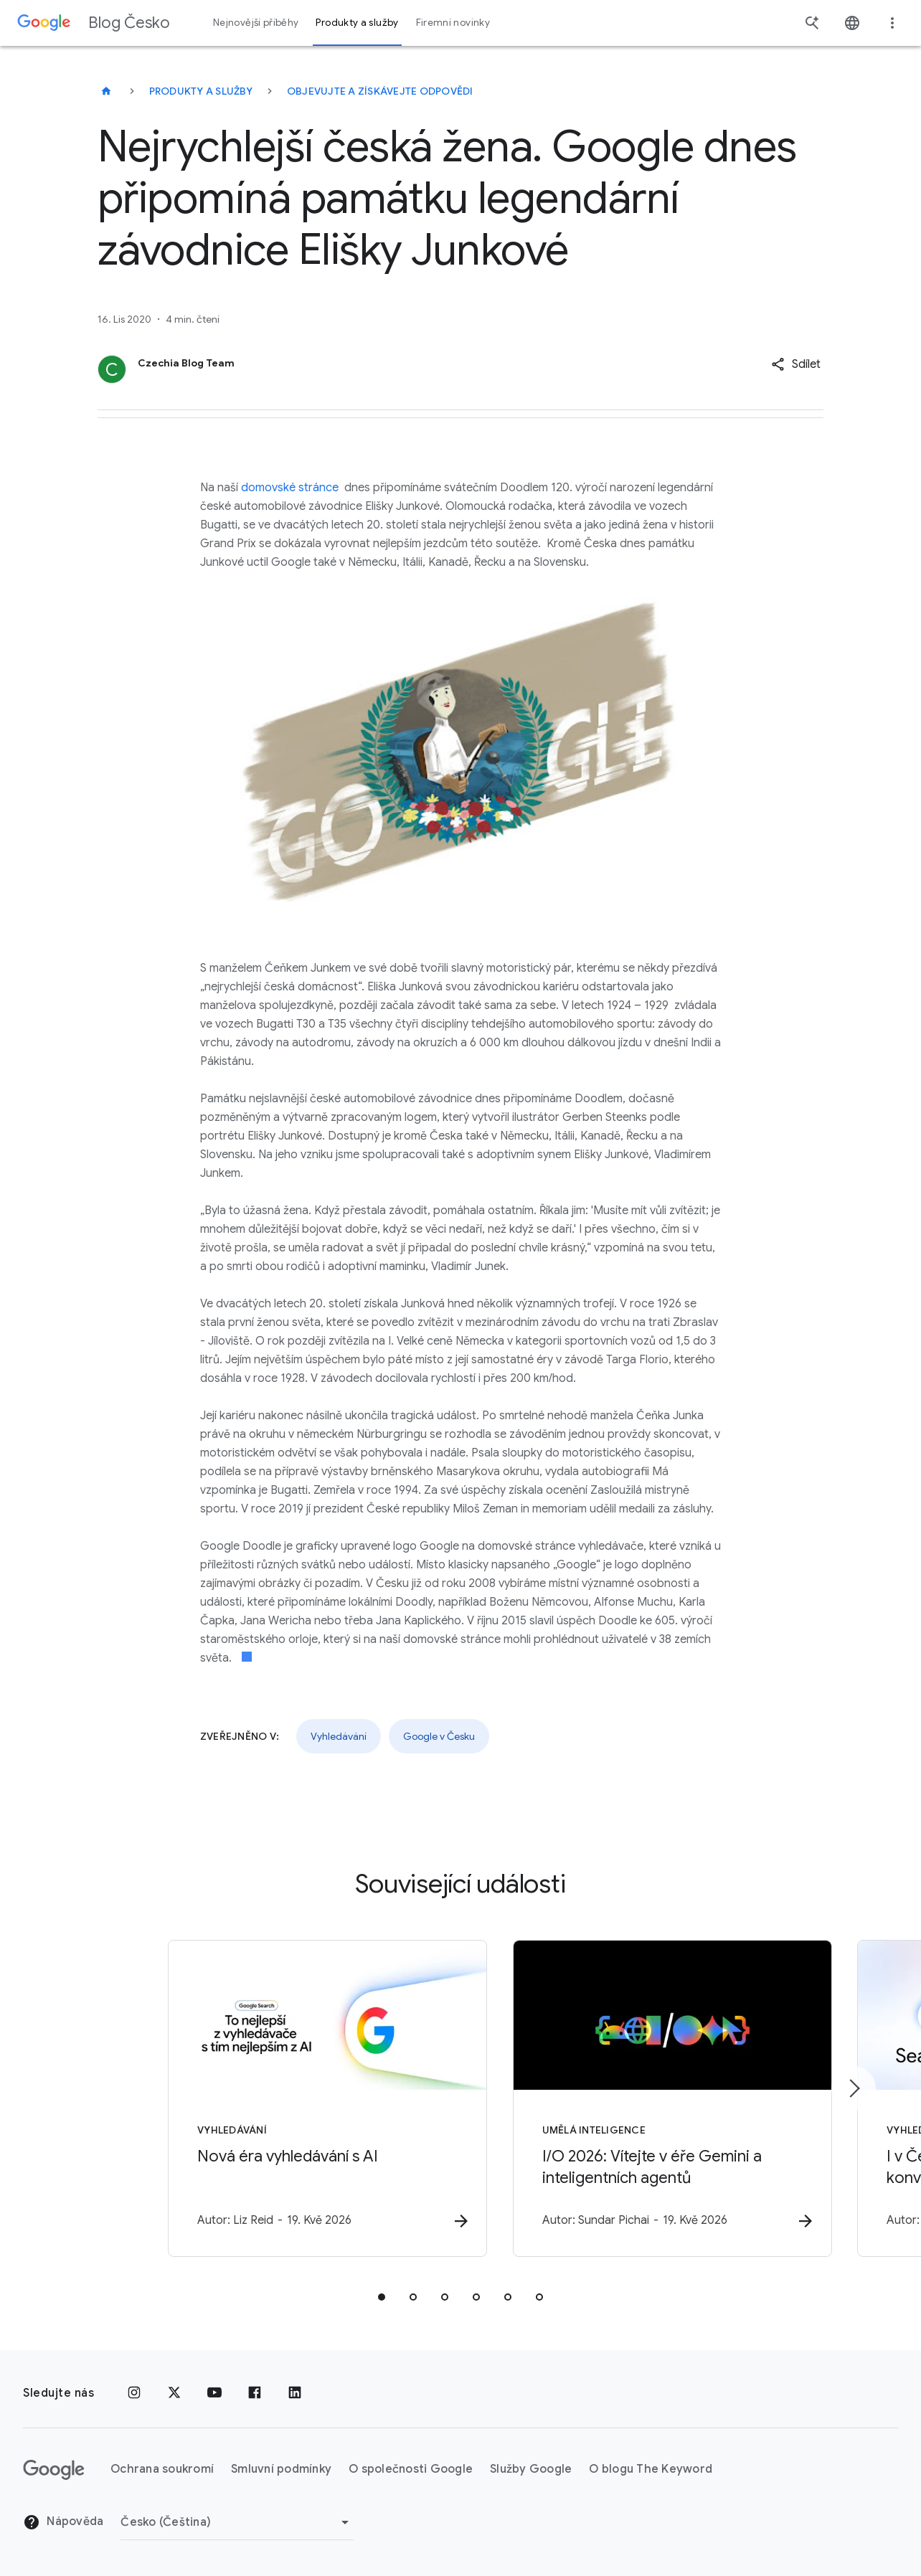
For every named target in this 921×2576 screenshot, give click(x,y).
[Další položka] (853, 2089)
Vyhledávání (339, 1736)
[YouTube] (214, 2393)
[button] (795, 364)
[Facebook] (254, 2393)
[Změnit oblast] (237, 2522)
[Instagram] (134, 2393)
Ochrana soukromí (162, 2469)
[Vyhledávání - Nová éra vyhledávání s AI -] (272, 2100)
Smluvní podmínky (281, 2469)
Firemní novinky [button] (453, 22)
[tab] (381, 2298)
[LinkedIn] (295, 2393)
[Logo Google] (54, 2470)
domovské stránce (290, 487)
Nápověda (63, 2522)
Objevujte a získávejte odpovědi (380, 91)
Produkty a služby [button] (357, 22)
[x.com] (174, 2393)
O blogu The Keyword (650, 2469)
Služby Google (531, 2469)
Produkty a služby (200, 91)
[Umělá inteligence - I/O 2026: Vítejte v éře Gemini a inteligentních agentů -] (648, 2100)
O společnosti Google (411, 2469)
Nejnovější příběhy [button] (255, 22)
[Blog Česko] (106, 91)
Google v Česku (439, 1736)
